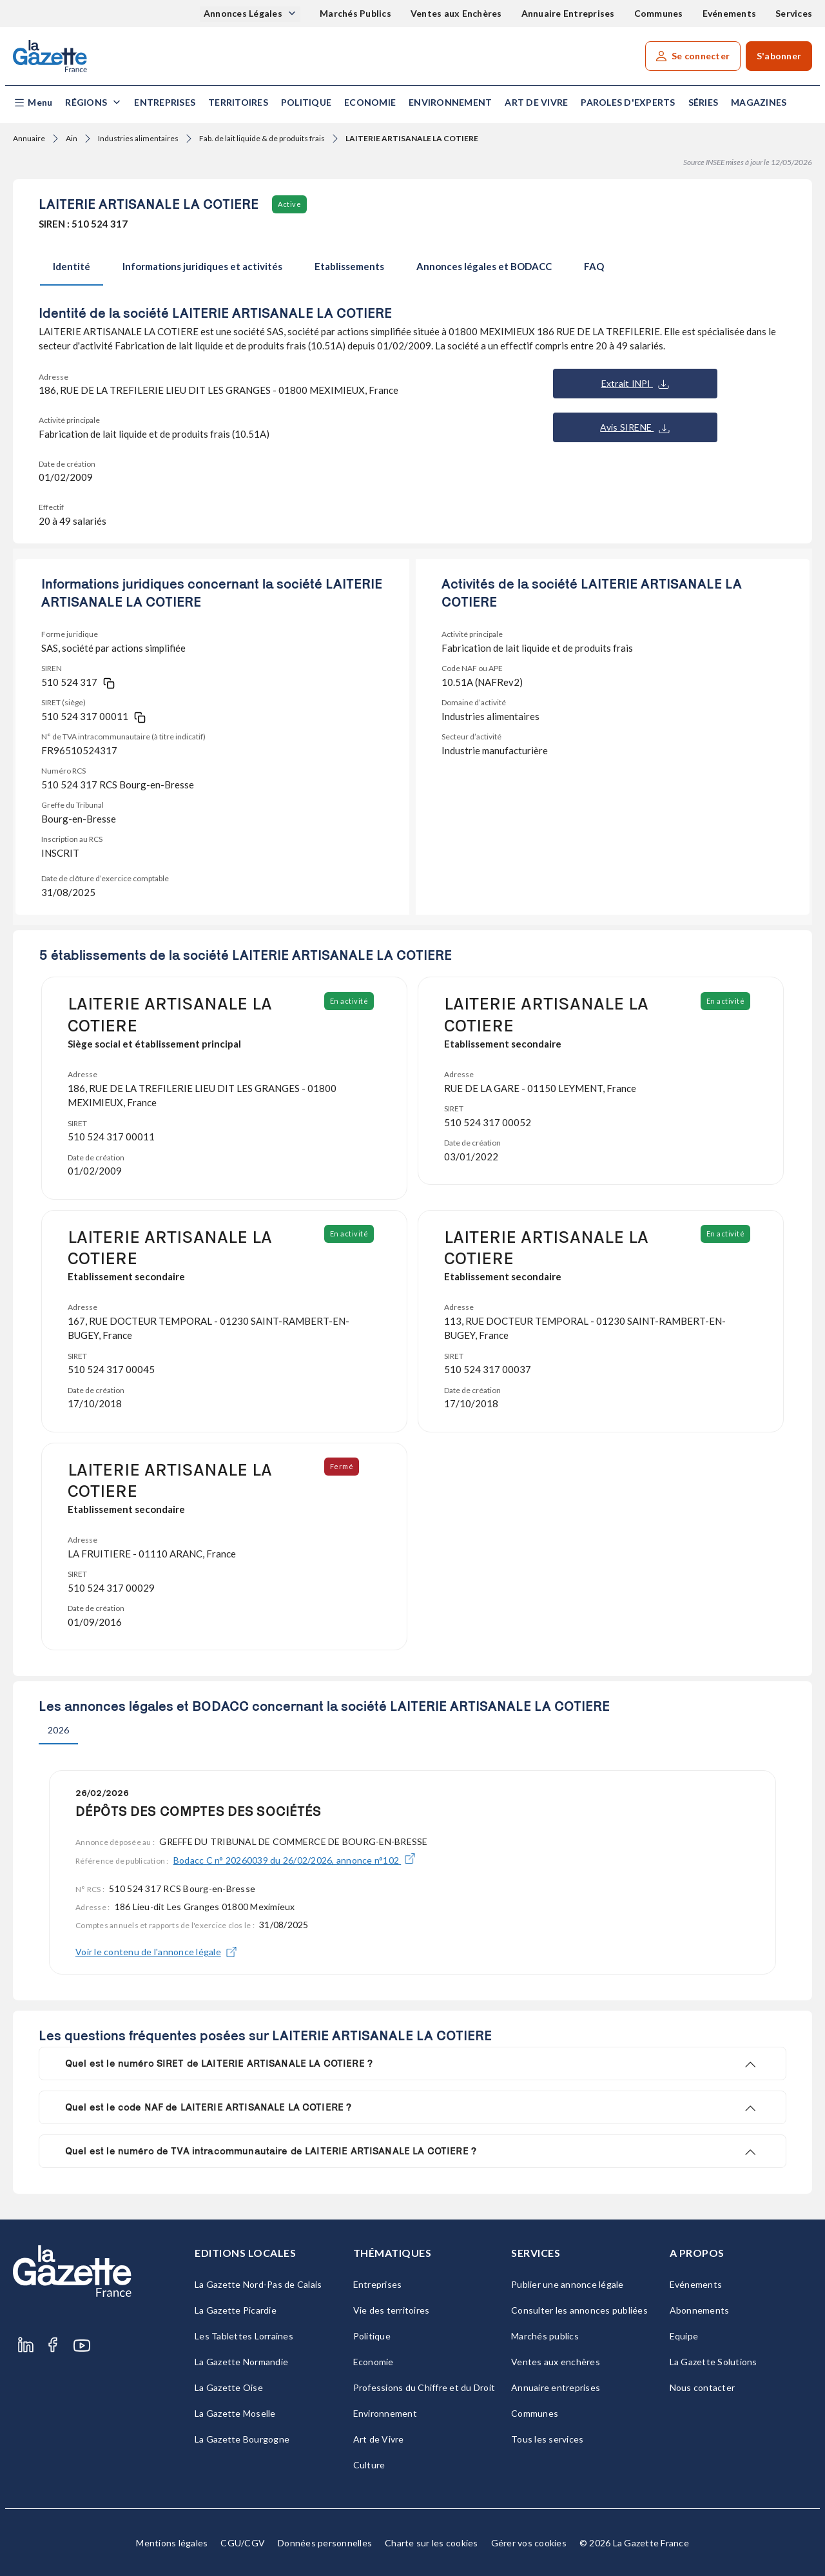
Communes (658, 13)
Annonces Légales (244, 13)
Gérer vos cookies (529, 2542)
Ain (71, 138)
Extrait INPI (635, 383)
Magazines (758, 102)
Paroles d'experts (628, 102)
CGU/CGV (242, 2542)
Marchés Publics (355, 13)
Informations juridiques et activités (202, 266)
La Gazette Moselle (235, 2413)
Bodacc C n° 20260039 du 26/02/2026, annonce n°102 (294, 1860)
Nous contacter (702, 2387)
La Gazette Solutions (713, 2361)
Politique (306, 102)
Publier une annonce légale (567, 2284)
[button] (32, 103)
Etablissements (349, 266)
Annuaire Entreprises (568, 13)
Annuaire (29, 138)
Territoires (238, 102)
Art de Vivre (536, 102)
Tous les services (547, 2439)
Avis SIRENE (635, 427)
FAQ (594, 266)
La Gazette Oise (229, 2387)
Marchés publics (545, 2335)
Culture (369, 2464)
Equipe (684, 2335)
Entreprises (164, 102)
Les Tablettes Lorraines (244, 2335)
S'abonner (779, 55)
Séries (703, 102)
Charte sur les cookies (431, 2542)
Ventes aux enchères (555, 2361)
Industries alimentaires (138, 138)
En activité (350, 1001)
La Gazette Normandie (241, 2361)
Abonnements (700, 2310)
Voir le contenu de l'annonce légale (156, 1952)
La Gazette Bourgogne (242, 2439)
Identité (71, 266)
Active (289, 204)
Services (793, 13)
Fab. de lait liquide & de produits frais (262, 138)
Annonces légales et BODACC (484, 266)
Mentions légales (172, 2542)
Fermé (342, 1466)
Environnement (450, 102)
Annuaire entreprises (555, 2387)
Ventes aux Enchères (456, 13)
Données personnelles (325, 2542)
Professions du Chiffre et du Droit (424, 2387)
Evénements (730, 13)
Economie (370, 102)
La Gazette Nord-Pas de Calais (258, 2284)
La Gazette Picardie (236, 2310)
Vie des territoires (391, 2310)
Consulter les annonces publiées (579, 2310)
